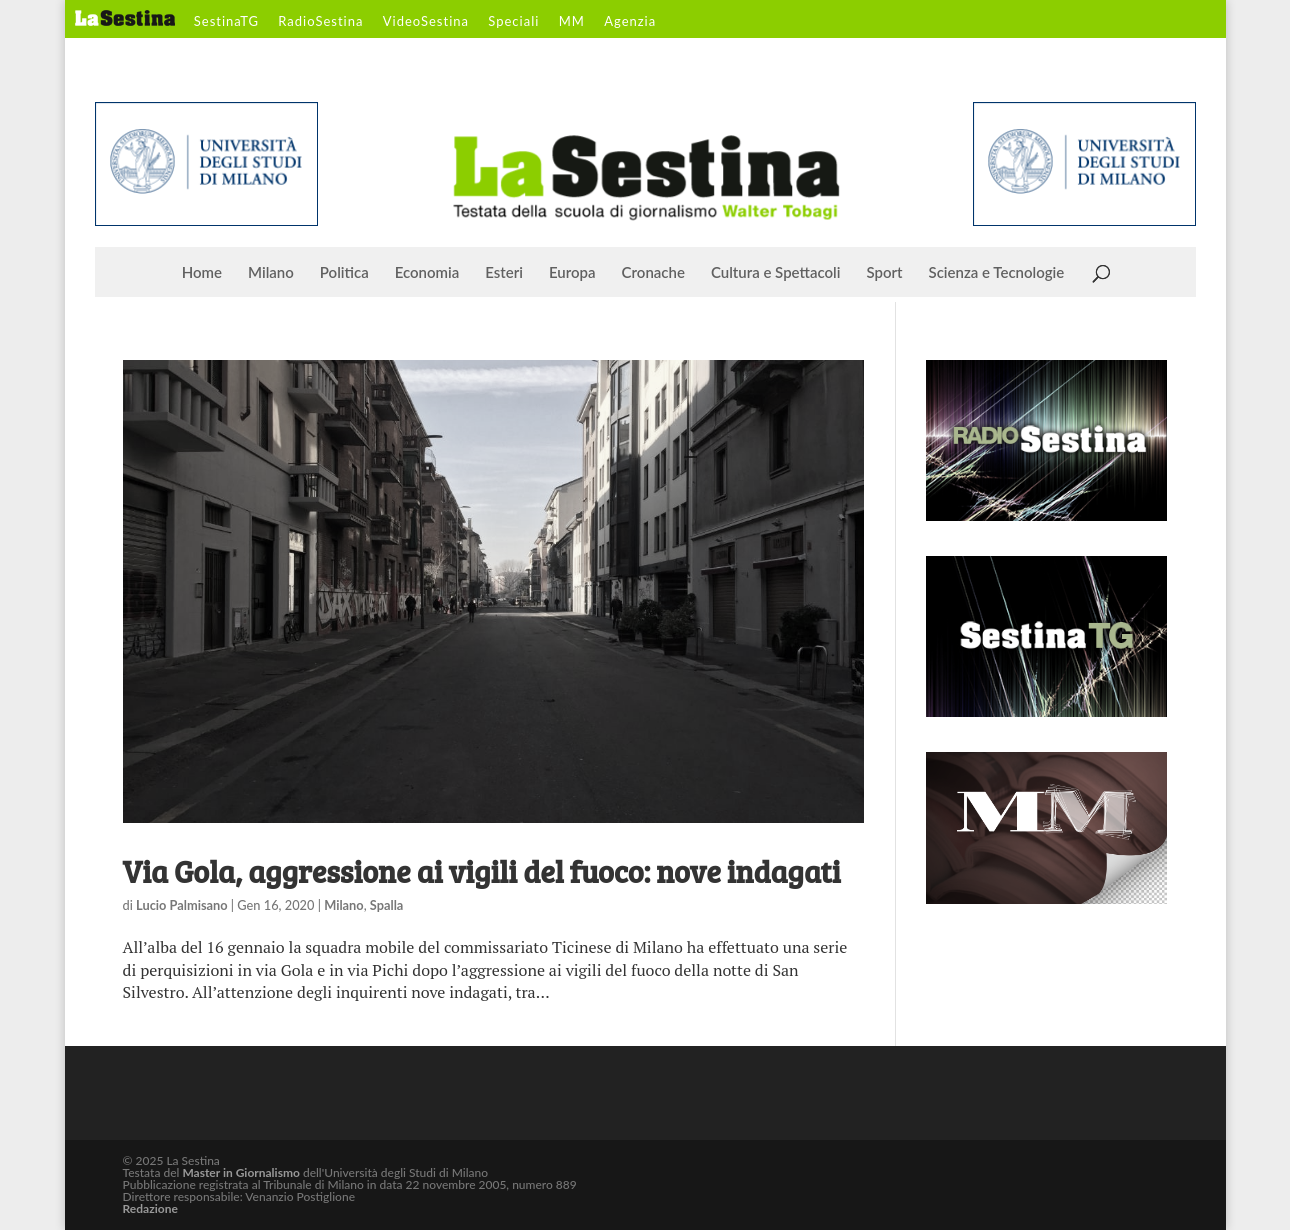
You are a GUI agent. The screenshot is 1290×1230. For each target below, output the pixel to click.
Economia (427, 273)
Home (202, 273)
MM (572, 22)
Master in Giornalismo (240, 1172)
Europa (572, 273)
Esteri (504, 273)
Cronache (653, 273)
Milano (271, 273)
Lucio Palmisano (182, 905)
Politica (344, 273)
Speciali (513, 22)
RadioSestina (320, 22)
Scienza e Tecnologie (997, 273)
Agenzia (630, 22)
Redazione (150, 1208)
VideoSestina (426, 22)
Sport (884, 273)
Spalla (387, 905)
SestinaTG (226, 22)
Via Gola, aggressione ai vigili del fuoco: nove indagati (482, 871)
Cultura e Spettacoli (776, 273)
